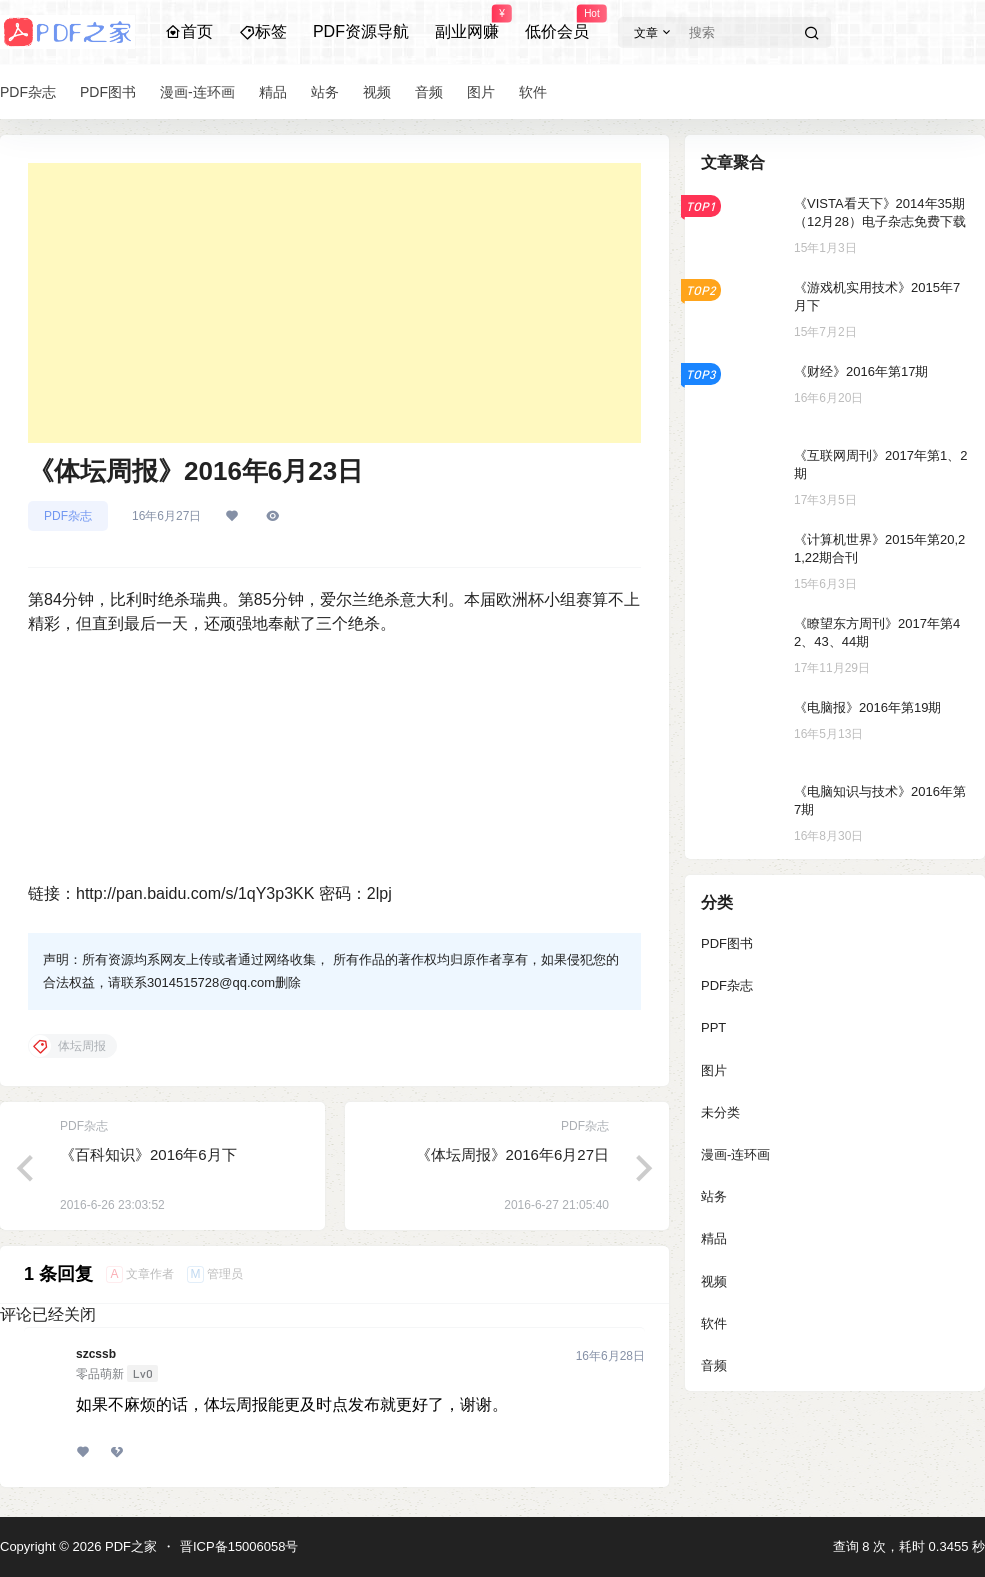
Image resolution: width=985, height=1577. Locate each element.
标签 (263, 31)
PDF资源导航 (361, 31)
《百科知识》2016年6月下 (148, 1154)
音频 (714, 1365)
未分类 (720, 1112)
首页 (189, 31)
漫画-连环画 (735, 1154)
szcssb (96, 1354)
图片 (714, 1070)
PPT (713, 1027)
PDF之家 (129, 1546)
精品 (714, 1238)
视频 (714, 1281)
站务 (714, 1196)
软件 (714, 1323)
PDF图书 (727, 943)
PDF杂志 (68, 516)
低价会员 (557, 23)
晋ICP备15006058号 (239, 1546)
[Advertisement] (334, 303)
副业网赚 (467, 23)
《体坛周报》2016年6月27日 (512, 1154)
